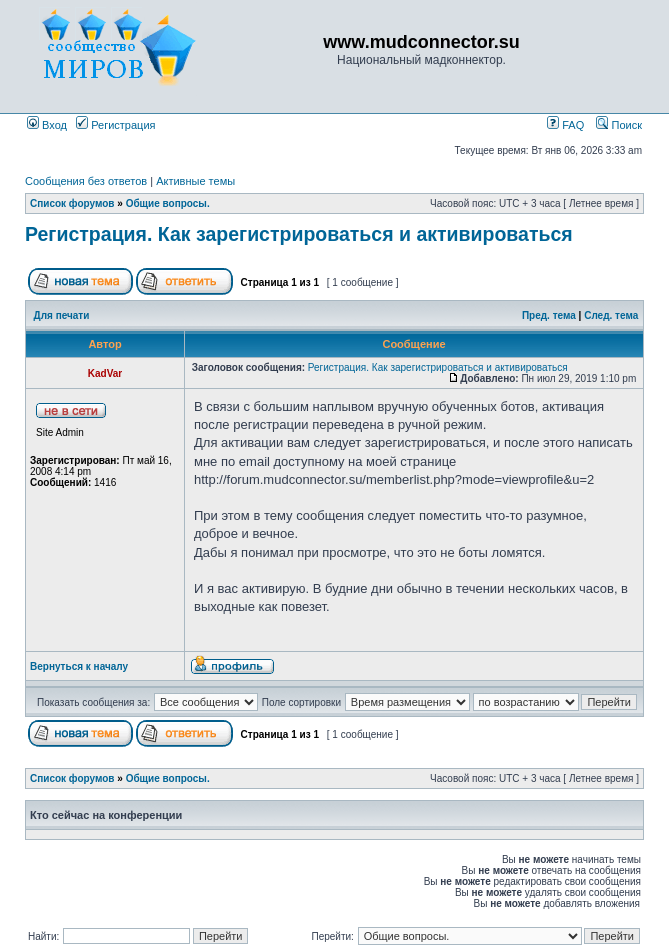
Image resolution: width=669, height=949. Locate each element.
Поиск (619, 125)
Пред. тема (549, 315)
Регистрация (115, 125)
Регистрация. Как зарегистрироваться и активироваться (299, 234)
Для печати (62, 315)
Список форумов (72, 203)
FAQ (565, 125)
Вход (47, 125)
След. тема (611, 315)
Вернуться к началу (79, 666)
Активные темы (195, 181)
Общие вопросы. (168, 203)
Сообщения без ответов (86, 181)
